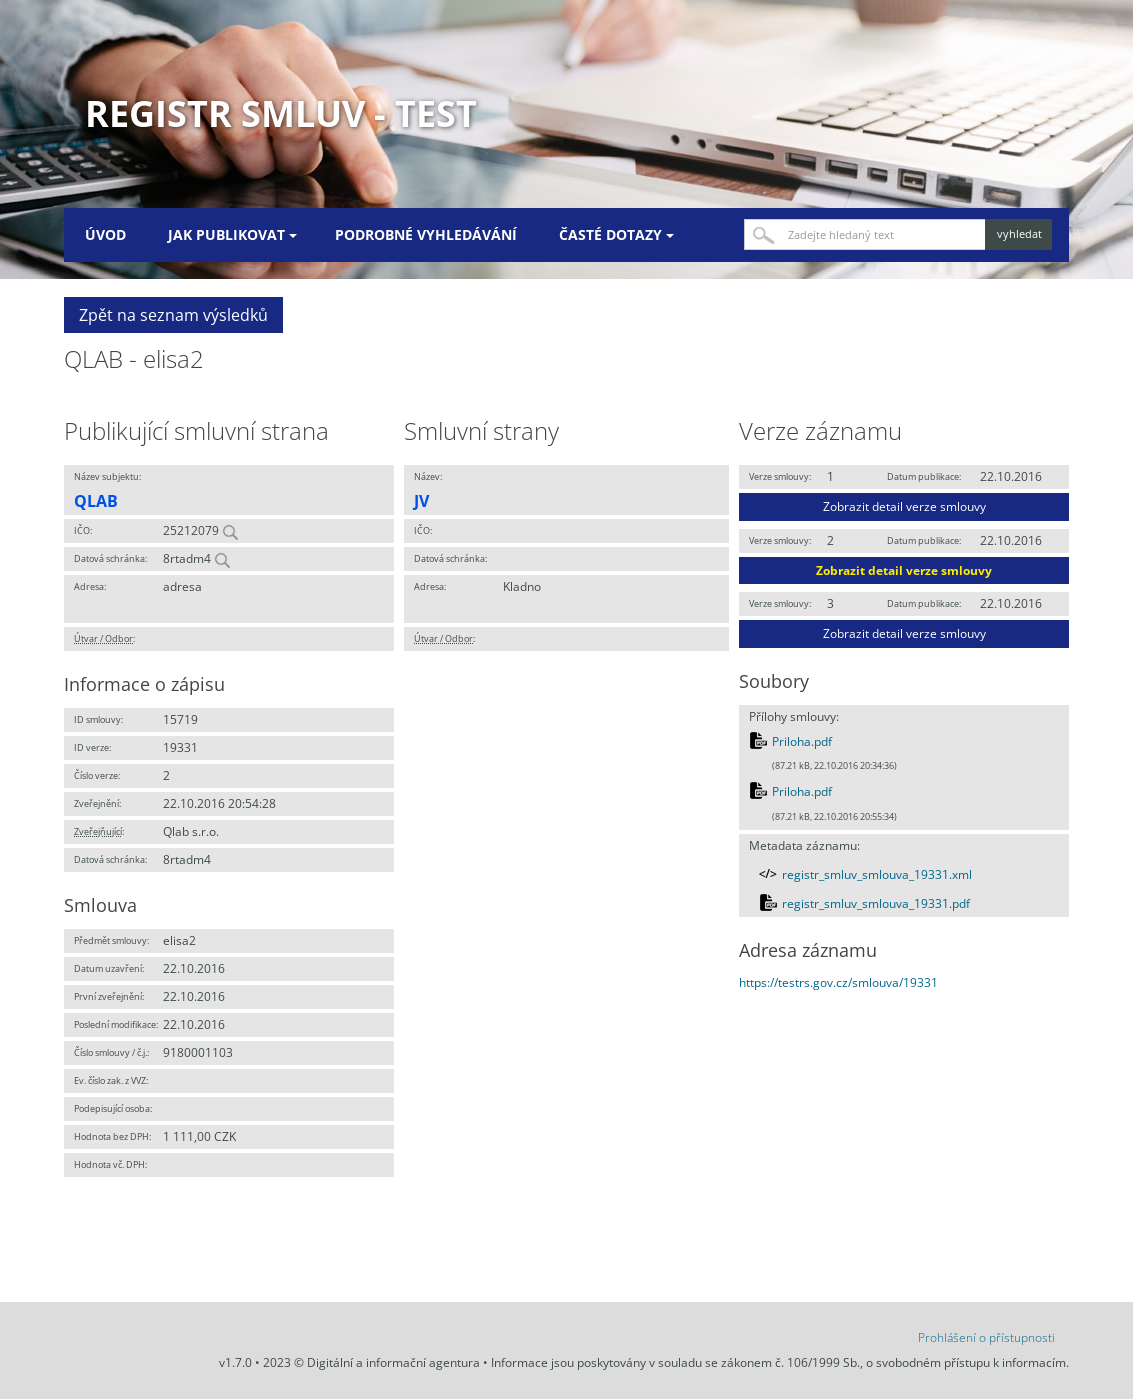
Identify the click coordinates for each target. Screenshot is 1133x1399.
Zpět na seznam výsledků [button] (173, 315)
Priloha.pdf (802, 741)
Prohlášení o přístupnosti (986, 1337)
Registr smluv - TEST (281, 113)
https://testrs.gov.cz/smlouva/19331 (838, 982)
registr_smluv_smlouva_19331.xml (877, 874)
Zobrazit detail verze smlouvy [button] (904, 506)
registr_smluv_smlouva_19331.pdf (876, 903)
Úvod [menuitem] (105, 234)
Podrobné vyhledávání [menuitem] (426, 234)
